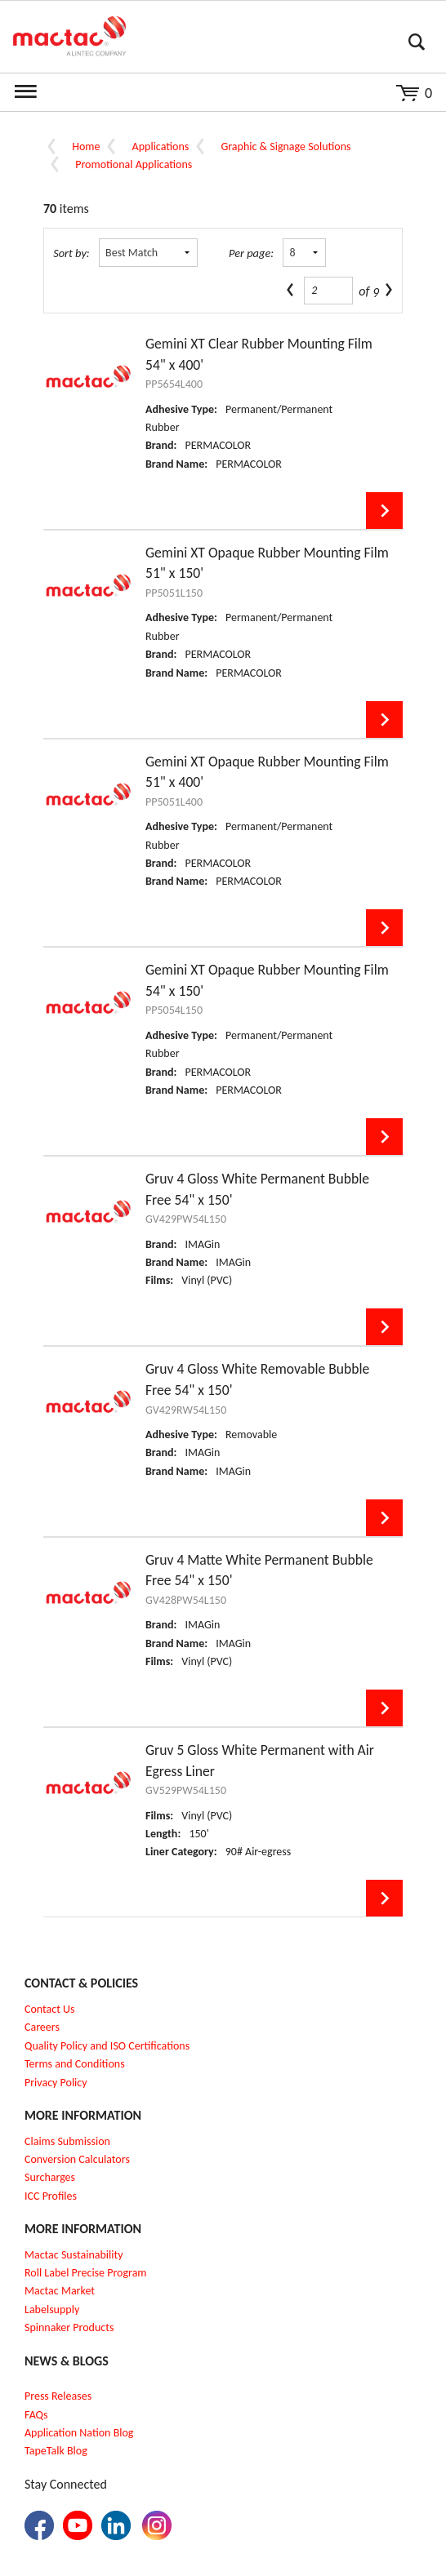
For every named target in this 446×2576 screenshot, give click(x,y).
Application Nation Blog (79, 2433)
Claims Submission (67, 2141)
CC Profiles (52, 2196)
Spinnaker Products (69, 2327)
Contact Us (50, 2009)
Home (86, 146)
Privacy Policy (56, 2083)
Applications (161, 146)
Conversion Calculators (77, 2159)
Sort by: (71, 253)
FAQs (36, 2415)
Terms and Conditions (75, 2064)
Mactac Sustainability (74, 2255)
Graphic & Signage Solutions (285, 146)
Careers (42, 2027)
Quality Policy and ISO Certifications (107, 2046)
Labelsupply (52, 2309)
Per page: (251, 253)
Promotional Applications (133, 164)
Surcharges (50, 2177)
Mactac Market (60, 2291)
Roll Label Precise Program (86, 2273)
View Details (384, 510)
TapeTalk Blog (56, 2451)
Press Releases (58, 2396)
